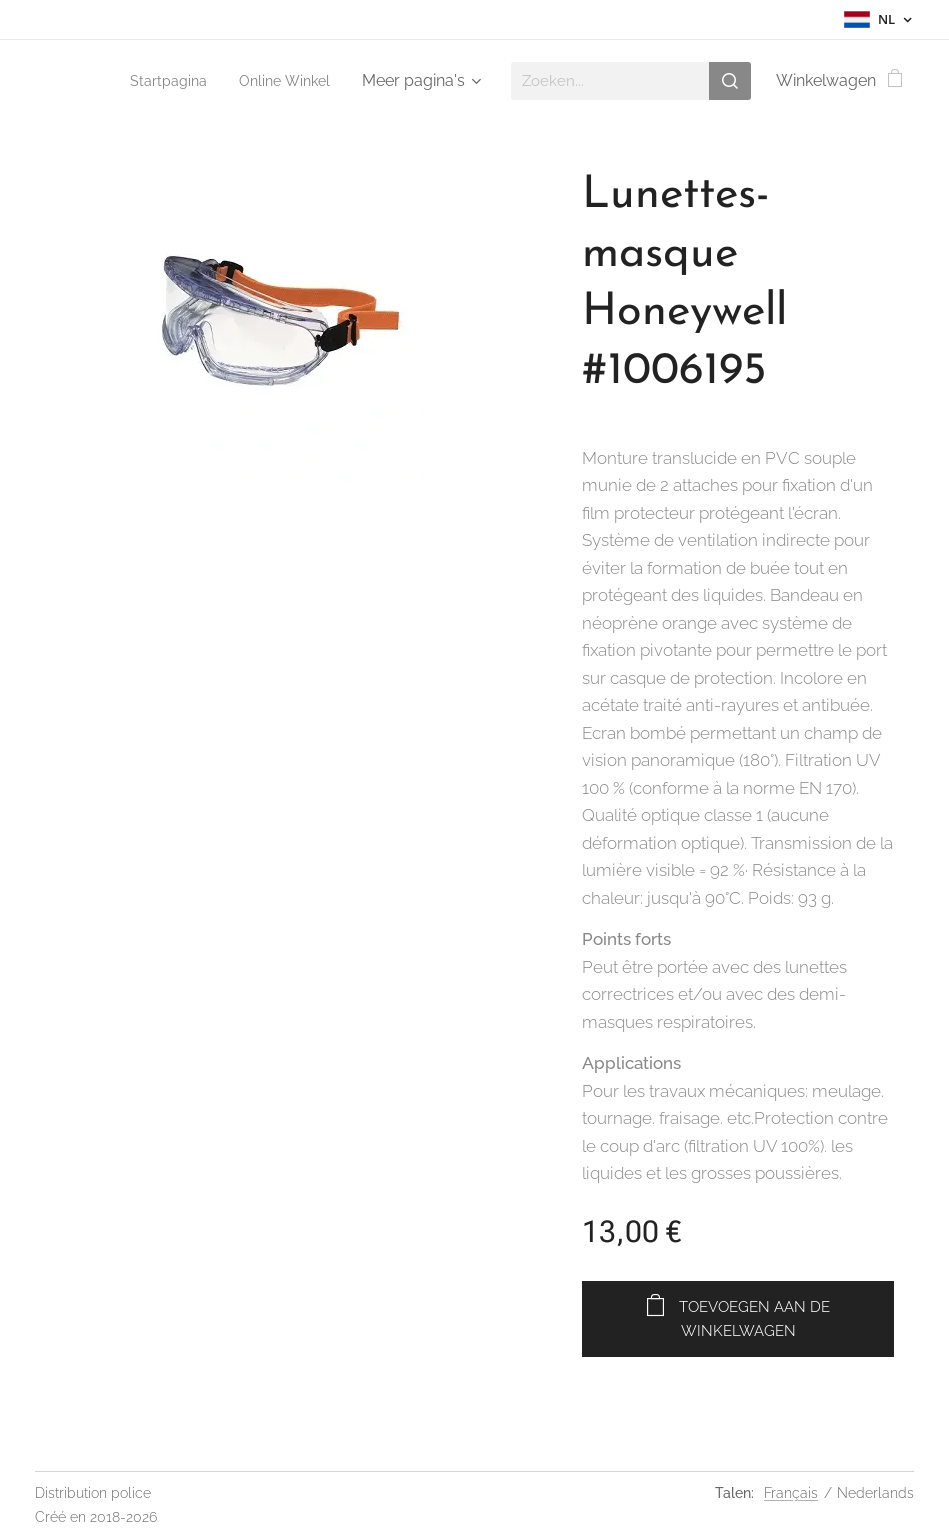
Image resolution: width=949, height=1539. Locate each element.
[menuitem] (162, 81)
